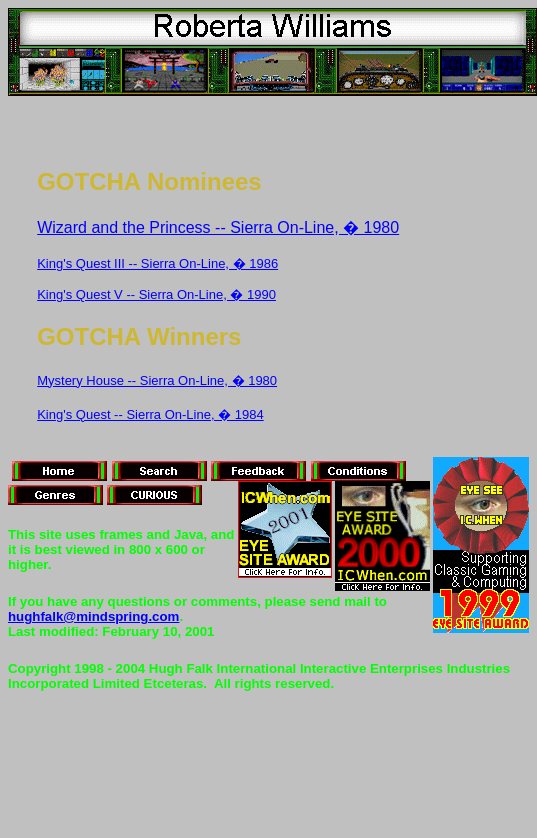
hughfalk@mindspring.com (93, 616)
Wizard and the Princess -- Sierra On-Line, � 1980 (218, 227)
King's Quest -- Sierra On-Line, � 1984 (150, 414)
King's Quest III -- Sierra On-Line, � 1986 (157, 263)
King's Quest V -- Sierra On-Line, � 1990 (156, 294)
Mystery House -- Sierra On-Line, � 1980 (157, 380)
